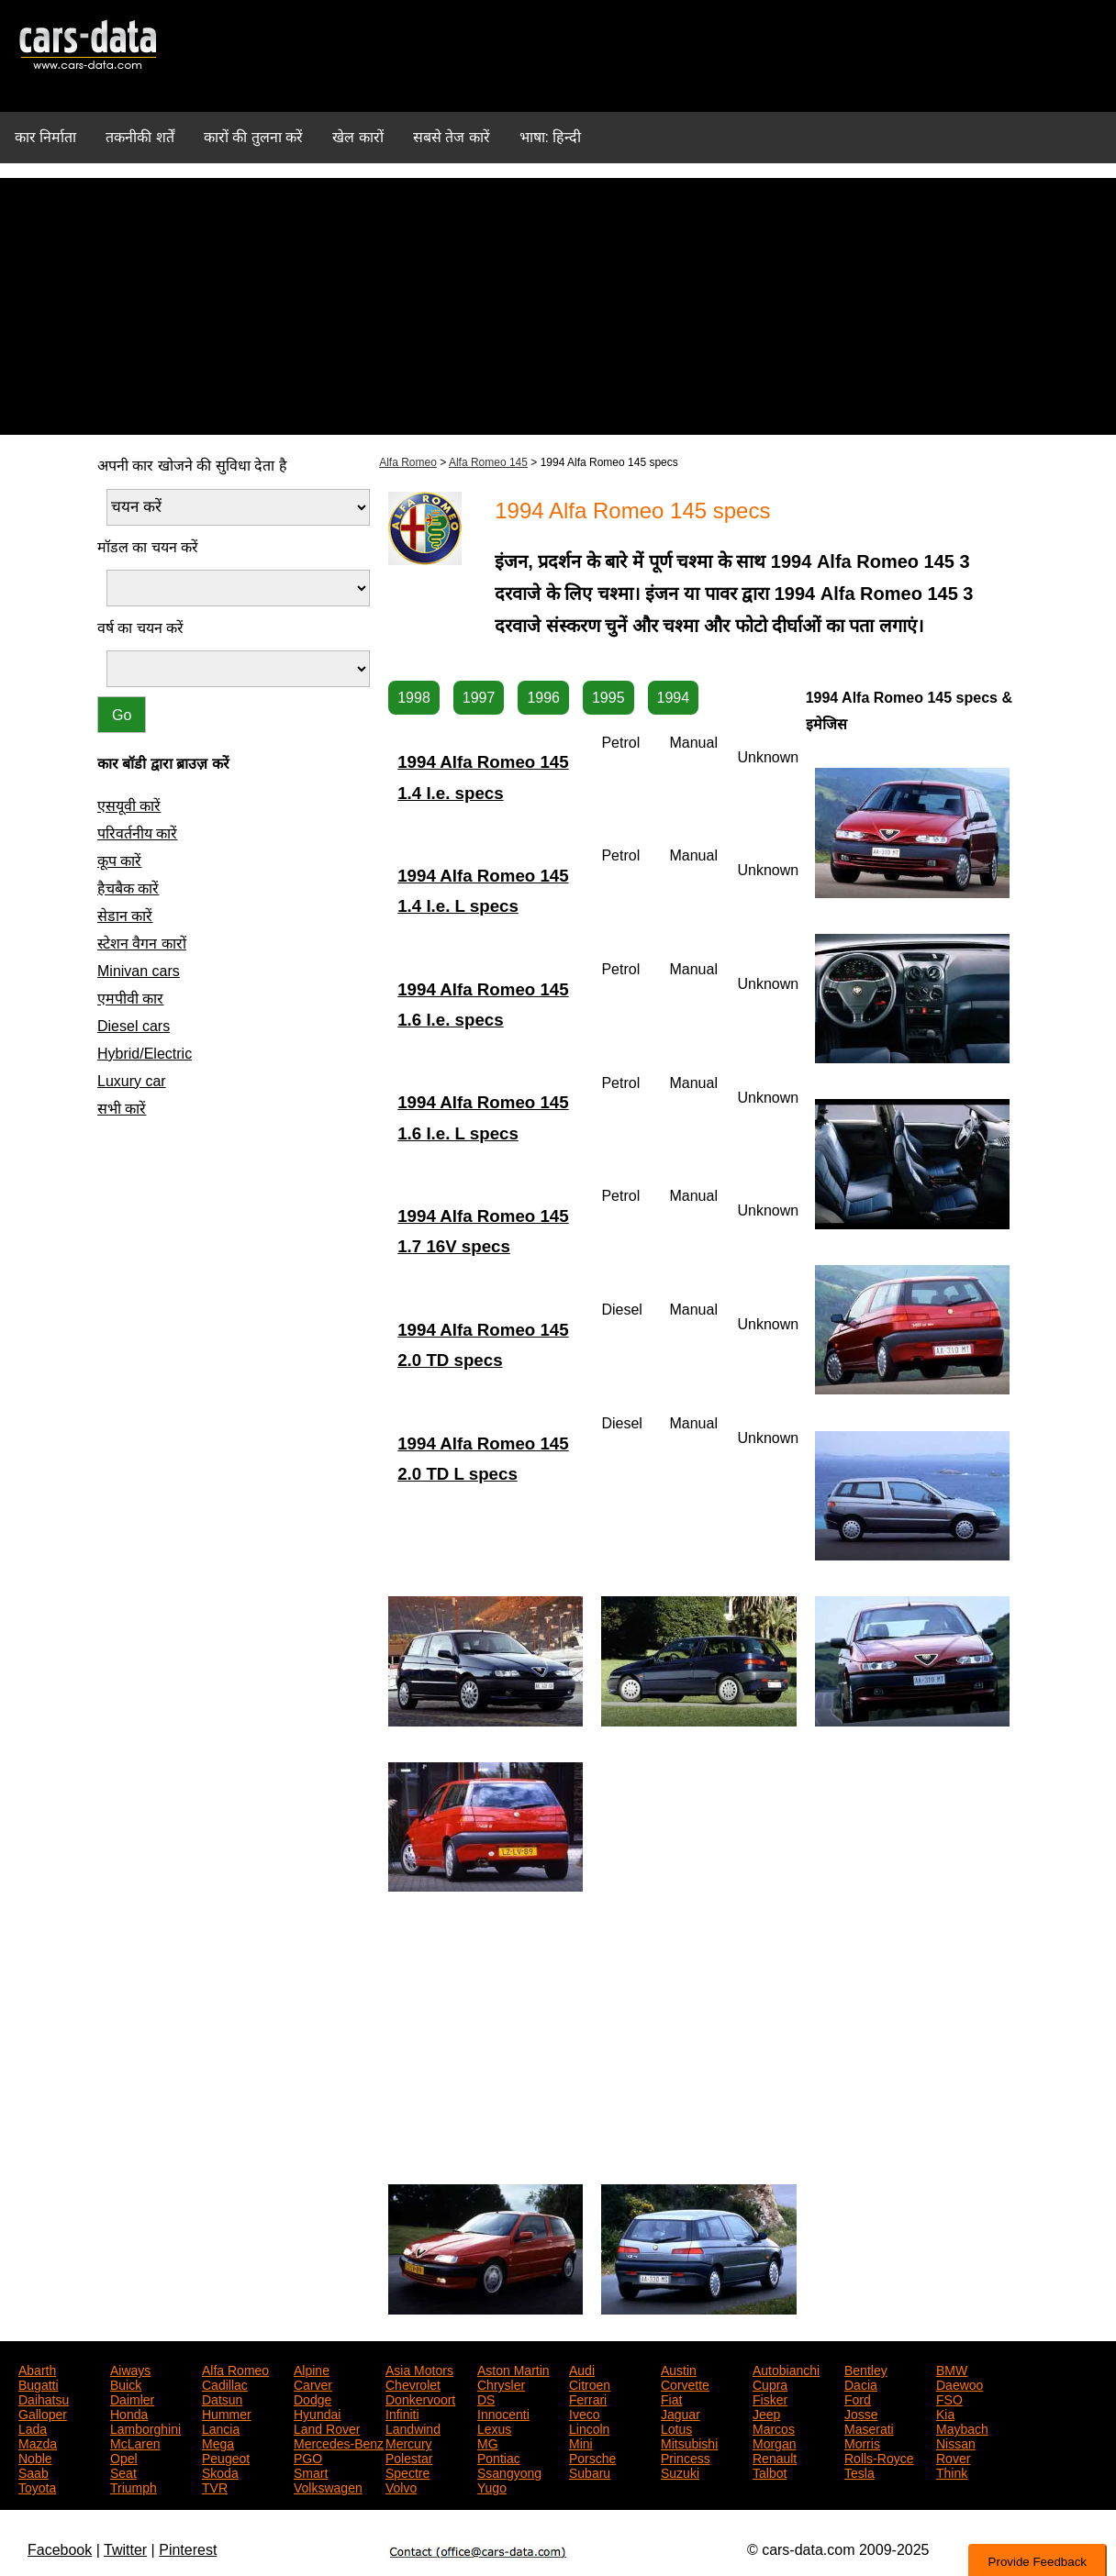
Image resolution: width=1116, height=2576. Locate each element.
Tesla (859, 2471)
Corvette (685, 2383)
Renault (775, 2456)
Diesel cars (133, 1026)
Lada (32, 2427)
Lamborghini (145, 2427)
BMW (951, 2368)
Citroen (589, 2383)
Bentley (865, 2368)
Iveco (584, 2412)
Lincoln (589, 2427)
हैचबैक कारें (128, 888)
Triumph (133, 2486)
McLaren (135, 2442)
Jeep (766, 2412)
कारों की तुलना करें (253, 137)
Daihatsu (43, 2398)
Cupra (770, 2383)
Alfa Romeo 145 (488, 462)
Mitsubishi (689, 2442)
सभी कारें (121, 1108)
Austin (679, 2368)
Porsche (592, 2456)
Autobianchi (786, 2368)
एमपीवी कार (130, 998)
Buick (125, 2383)
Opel (124, 2456)
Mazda (37, 2442)
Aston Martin (513, 2368)
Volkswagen (328, 2486)
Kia (945, 2412)
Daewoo (959, 2383)
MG (487, 2442)
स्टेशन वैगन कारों (141, 943)
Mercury (408, 2442)
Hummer (226, 2412)
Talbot (770, 2471)
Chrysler (501, 2383)
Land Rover (327, 2427)
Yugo (492, 2486)
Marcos (774, 2427)
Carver (313, 2383)
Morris (862, 2442)
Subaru (589, 2471)
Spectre (407, 2471)
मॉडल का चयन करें (147, 547)
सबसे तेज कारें (451, 137)
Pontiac (498, 2456)
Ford (857, 2398)
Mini (581, 2442)
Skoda (220, 2471)
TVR (215, 2486)
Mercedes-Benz (339, 2442)
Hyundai (317, 2412)
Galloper (42, 2412)
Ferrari (588, 2398)
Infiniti (402, 2412)
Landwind (413, 2427)
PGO (308, 2456)
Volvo (401, 2486)
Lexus (494, 2427)
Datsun (222, 2398)
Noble (35, 2456)
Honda (129, 2412)
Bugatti (38, 2383)
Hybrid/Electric (144, 1053)
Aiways (130, 2368)
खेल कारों (357, 137)
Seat (123, 2471)
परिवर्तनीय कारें (137, 833)
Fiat (671, 2398)
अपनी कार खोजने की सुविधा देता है (192, 465)
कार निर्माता (45, 137)
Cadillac (225, 2383)
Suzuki (680, 2471)
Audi (582, 2368)
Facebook (60, 2550)
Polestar (408, 2456)
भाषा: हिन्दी (550, 137)
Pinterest (188, 2550)
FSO (949, 2398)
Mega (218, 2442)
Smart (311, 2471)
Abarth (37, 2368)
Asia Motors (419, 2368)
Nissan (956, 2442)
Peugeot (226, 2456)
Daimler (132, 2398)
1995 (608, 697)
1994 (673, 697)
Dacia (860, 2383)
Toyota (37, 2486)
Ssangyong (509, 2471)
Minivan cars (138, 971)
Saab (33, 2471)
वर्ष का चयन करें (140, 628)
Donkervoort (420, 2398)
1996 (543, 697)
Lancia (221, 2427)
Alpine (311, 2368)
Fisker (770, 2398)
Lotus (676, 2427)
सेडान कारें (124, 916)
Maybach (962, 2427)
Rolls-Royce (878, 2456)
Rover (953, 2456)
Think (951, 2471)
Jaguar (680, 2412)
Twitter (125, 2550)
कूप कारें (119, 861)
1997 (479, 697)
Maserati (869, 2427)
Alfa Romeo (408, 462)
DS (486, 2398)
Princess (685, 2456)
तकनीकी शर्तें (139, 137)
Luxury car (131, 1081)
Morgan (774, 2442)
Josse (861, 2412)
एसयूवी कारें (129, 806)
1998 (413, 697)
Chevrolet (413, 2383)
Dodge (312, 2398)
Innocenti (503, 2412)
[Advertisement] (558, 306)
